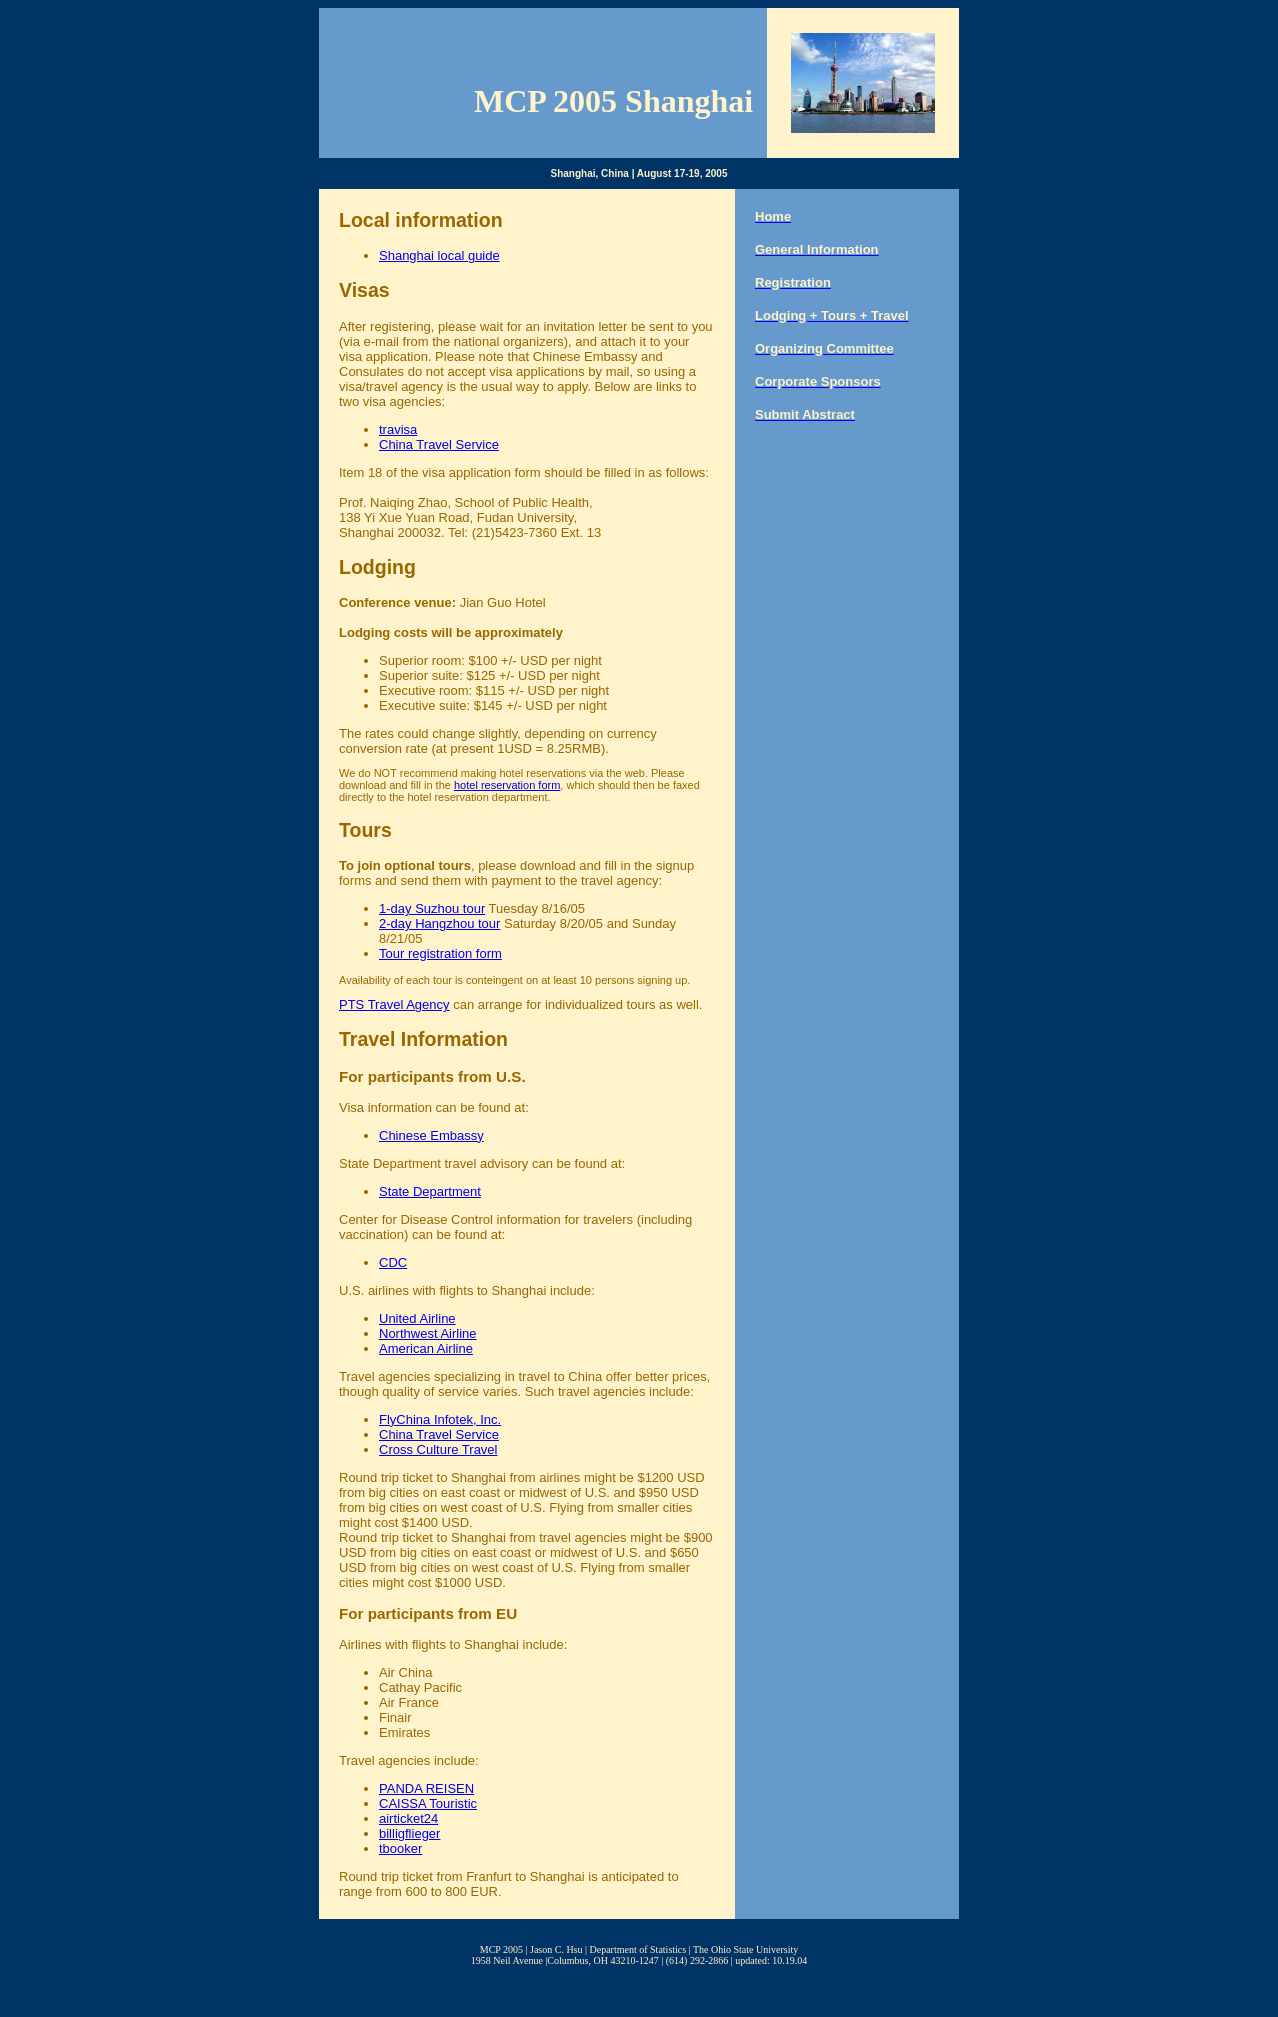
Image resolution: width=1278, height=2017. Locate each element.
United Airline (417, 1318)
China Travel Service (439, 444)
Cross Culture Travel (438, 1449)
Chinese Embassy (431, 1135)
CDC (393, 1262)
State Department (430, 1191)
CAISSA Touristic (428, 1803)
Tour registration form (440, 953)
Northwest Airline (428, 1333)
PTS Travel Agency (394, 1004)
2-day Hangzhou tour (439, 923)
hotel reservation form (507, 785)
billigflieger (409, 1833)
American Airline (426, 1348)
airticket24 (408, 1818)
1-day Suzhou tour (432, 908)
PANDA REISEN (426, 1788)
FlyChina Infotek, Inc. (440, 1419)
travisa (398, 429)
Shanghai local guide (439, 255)
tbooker (400, 1848)
